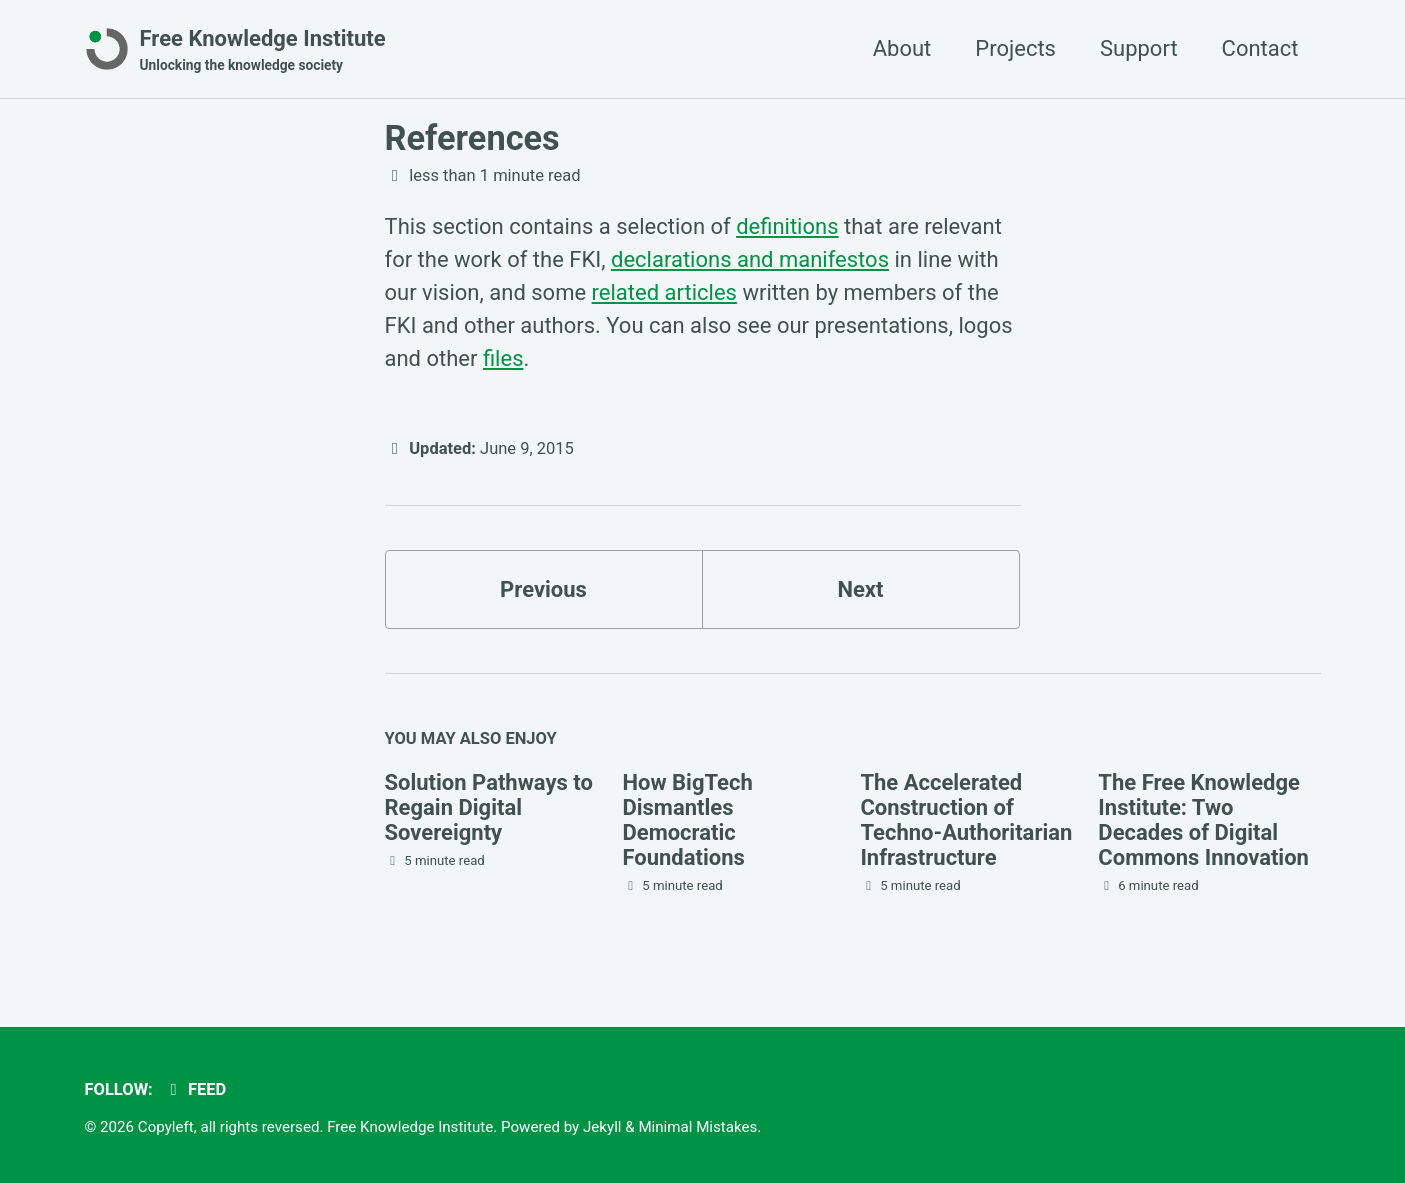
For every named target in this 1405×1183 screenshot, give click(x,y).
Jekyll (602, 1127)
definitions (787, 226)
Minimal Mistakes (697, 1127)
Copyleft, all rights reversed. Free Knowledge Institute (315, 1127)
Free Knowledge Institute (263, 51)
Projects (1015, 48)
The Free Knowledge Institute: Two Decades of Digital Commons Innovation (1203, 820)
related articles (664, 292)
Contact (1260, 48)
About (902, 48)
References (472, 138)
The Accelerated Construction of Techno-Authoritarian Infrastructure (966, 820)
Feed (194, 1089)
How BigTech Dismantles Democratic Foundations (687, 820)
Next (860, 589)
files (503, 358)
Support (1139, 48)
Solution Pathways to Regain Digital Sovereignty (489, 807)
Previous (543, 589)
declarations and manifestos (750, 259)
